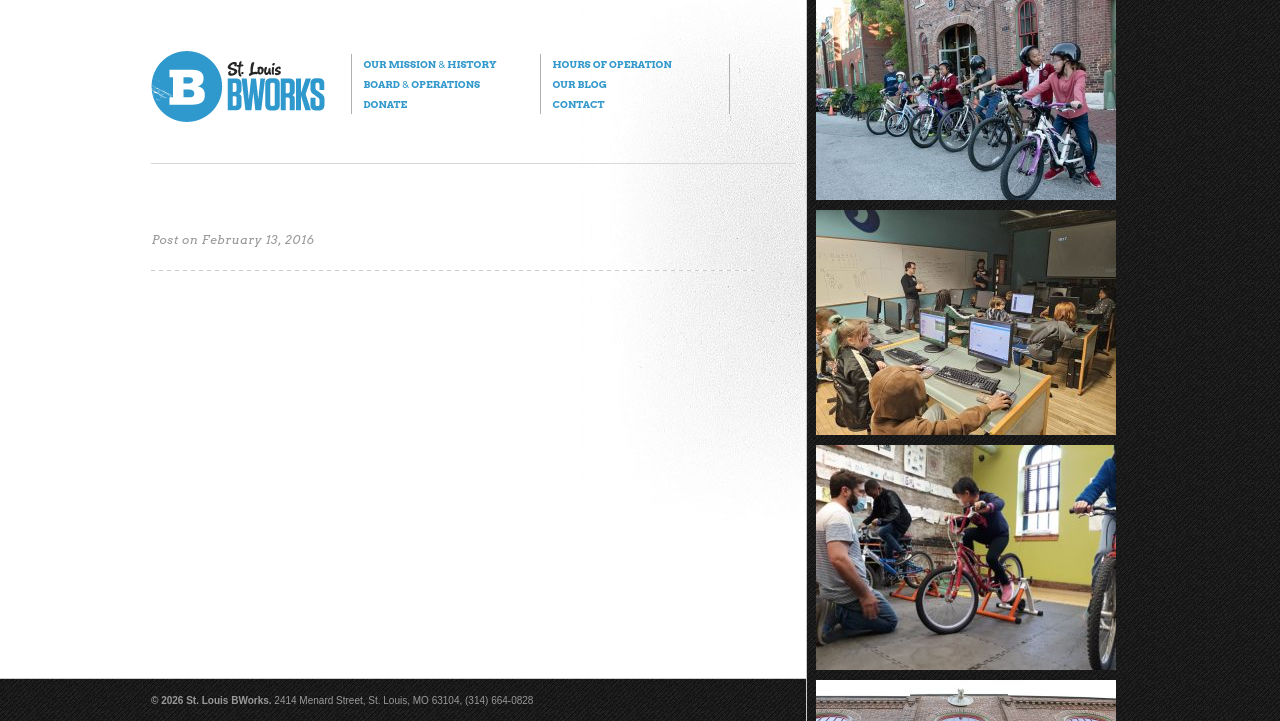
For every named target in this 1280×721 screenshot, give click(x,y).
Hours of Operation (611, 64)
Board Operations (421, 84)
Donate (385, 104)
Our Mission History (429, 64)
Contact (578, 104)
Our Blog (579, 84)
